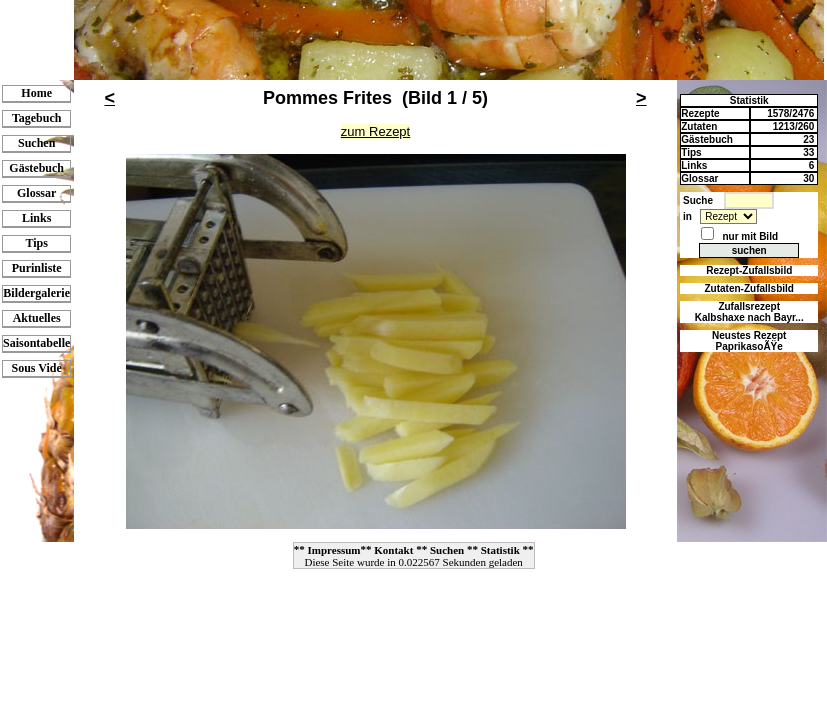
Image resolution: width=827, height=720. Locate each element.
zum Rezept (375, 131)
